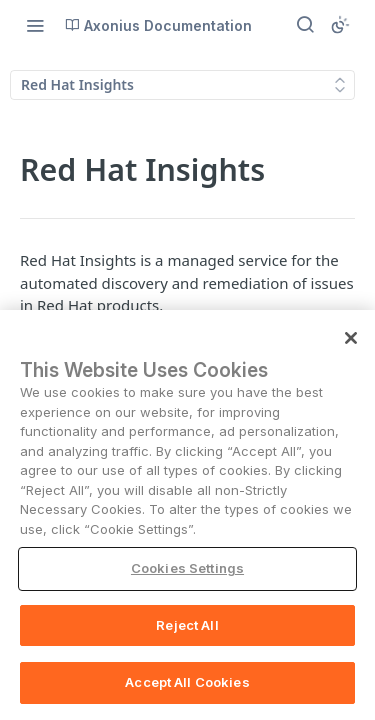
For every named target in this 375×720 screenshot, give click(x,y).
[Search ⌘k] (305, 25)
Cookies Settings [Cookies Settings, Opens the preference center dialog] (187, 568)
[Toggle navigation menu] (35, 25)
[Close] (351, 338)
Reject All (187, 625)
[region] (187, 515)
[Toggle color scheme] (340, 25)
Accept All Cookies (187, 682)
